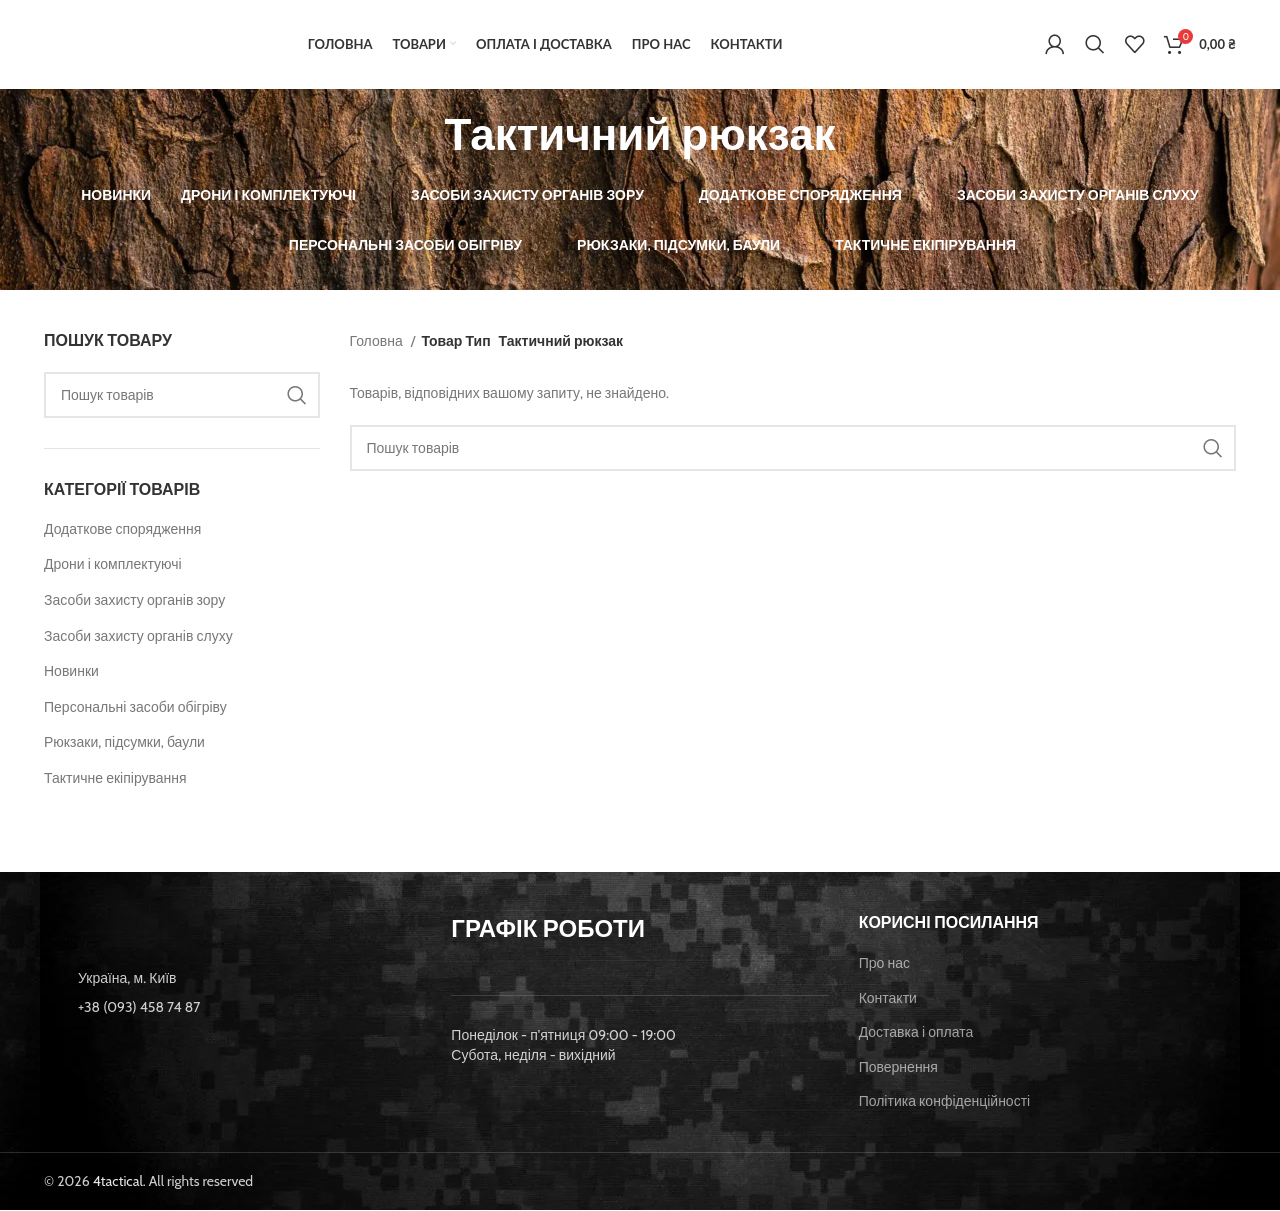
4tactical (118, 1182)
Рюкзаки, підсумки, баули (124, 744)
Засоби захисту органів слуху (138, 637)
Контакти (888, 999)
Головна (378, 342)
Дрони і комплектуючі (113, 566)
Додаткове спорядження (122, 530)
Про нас (884, 964)
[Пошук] (1095, 45)
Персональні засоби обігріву (135, 708)
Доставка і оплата (916, 1034)
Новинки (71, 673)
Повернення (898, 1068)
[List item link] (232, 1008)
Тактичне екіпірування (115, 779)
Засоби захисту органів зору (134, 601)
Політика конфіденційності (945, 1103)
